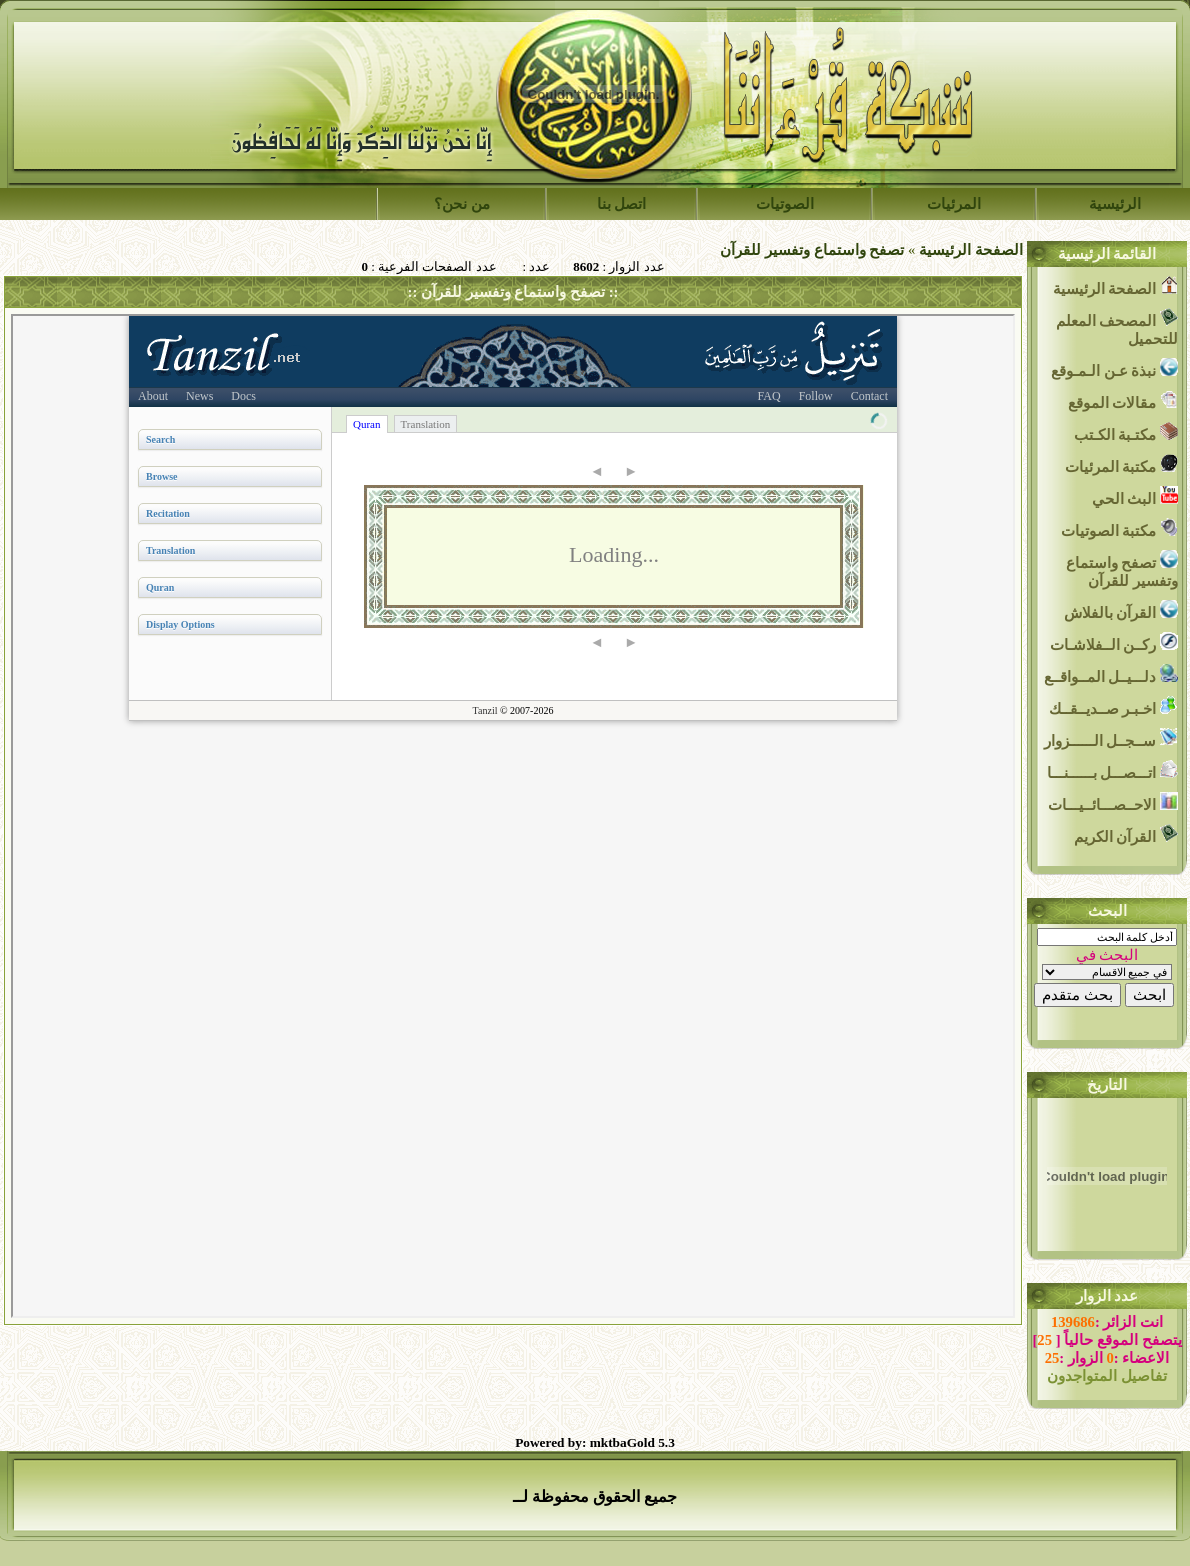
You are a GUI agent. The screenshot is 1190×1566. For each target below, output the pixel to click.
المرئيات (954, 204)
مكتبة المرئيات (1121, 464)
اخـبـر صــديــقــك (1113, 706)
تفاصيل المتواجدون (1107, 1376)
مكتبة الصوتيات (1119, 528)
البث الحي (1135, 496)
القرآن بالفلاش (1121, 610)
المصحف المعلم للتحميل (1117, 327)
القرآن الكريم (1126, 834)
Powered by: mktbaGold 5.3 (595, 1442)
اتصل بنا (622, 204)
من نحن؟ (462, 204)
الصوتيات (785, 204)
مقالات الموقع (1123, 400)
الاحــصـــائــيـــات (1113, 802)
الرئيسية (1115, 204)
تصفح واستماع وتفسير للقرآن (812, 250)
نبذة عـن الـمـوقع (1114, 368)
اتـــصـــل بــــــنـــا (1112, 770)
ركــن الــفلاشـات (1114, 642)
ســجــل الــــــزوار (1111, 738)
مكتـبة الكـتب (1126, 432)
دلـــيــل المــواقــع (1111, 674)
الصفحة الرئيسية (971, 250)
